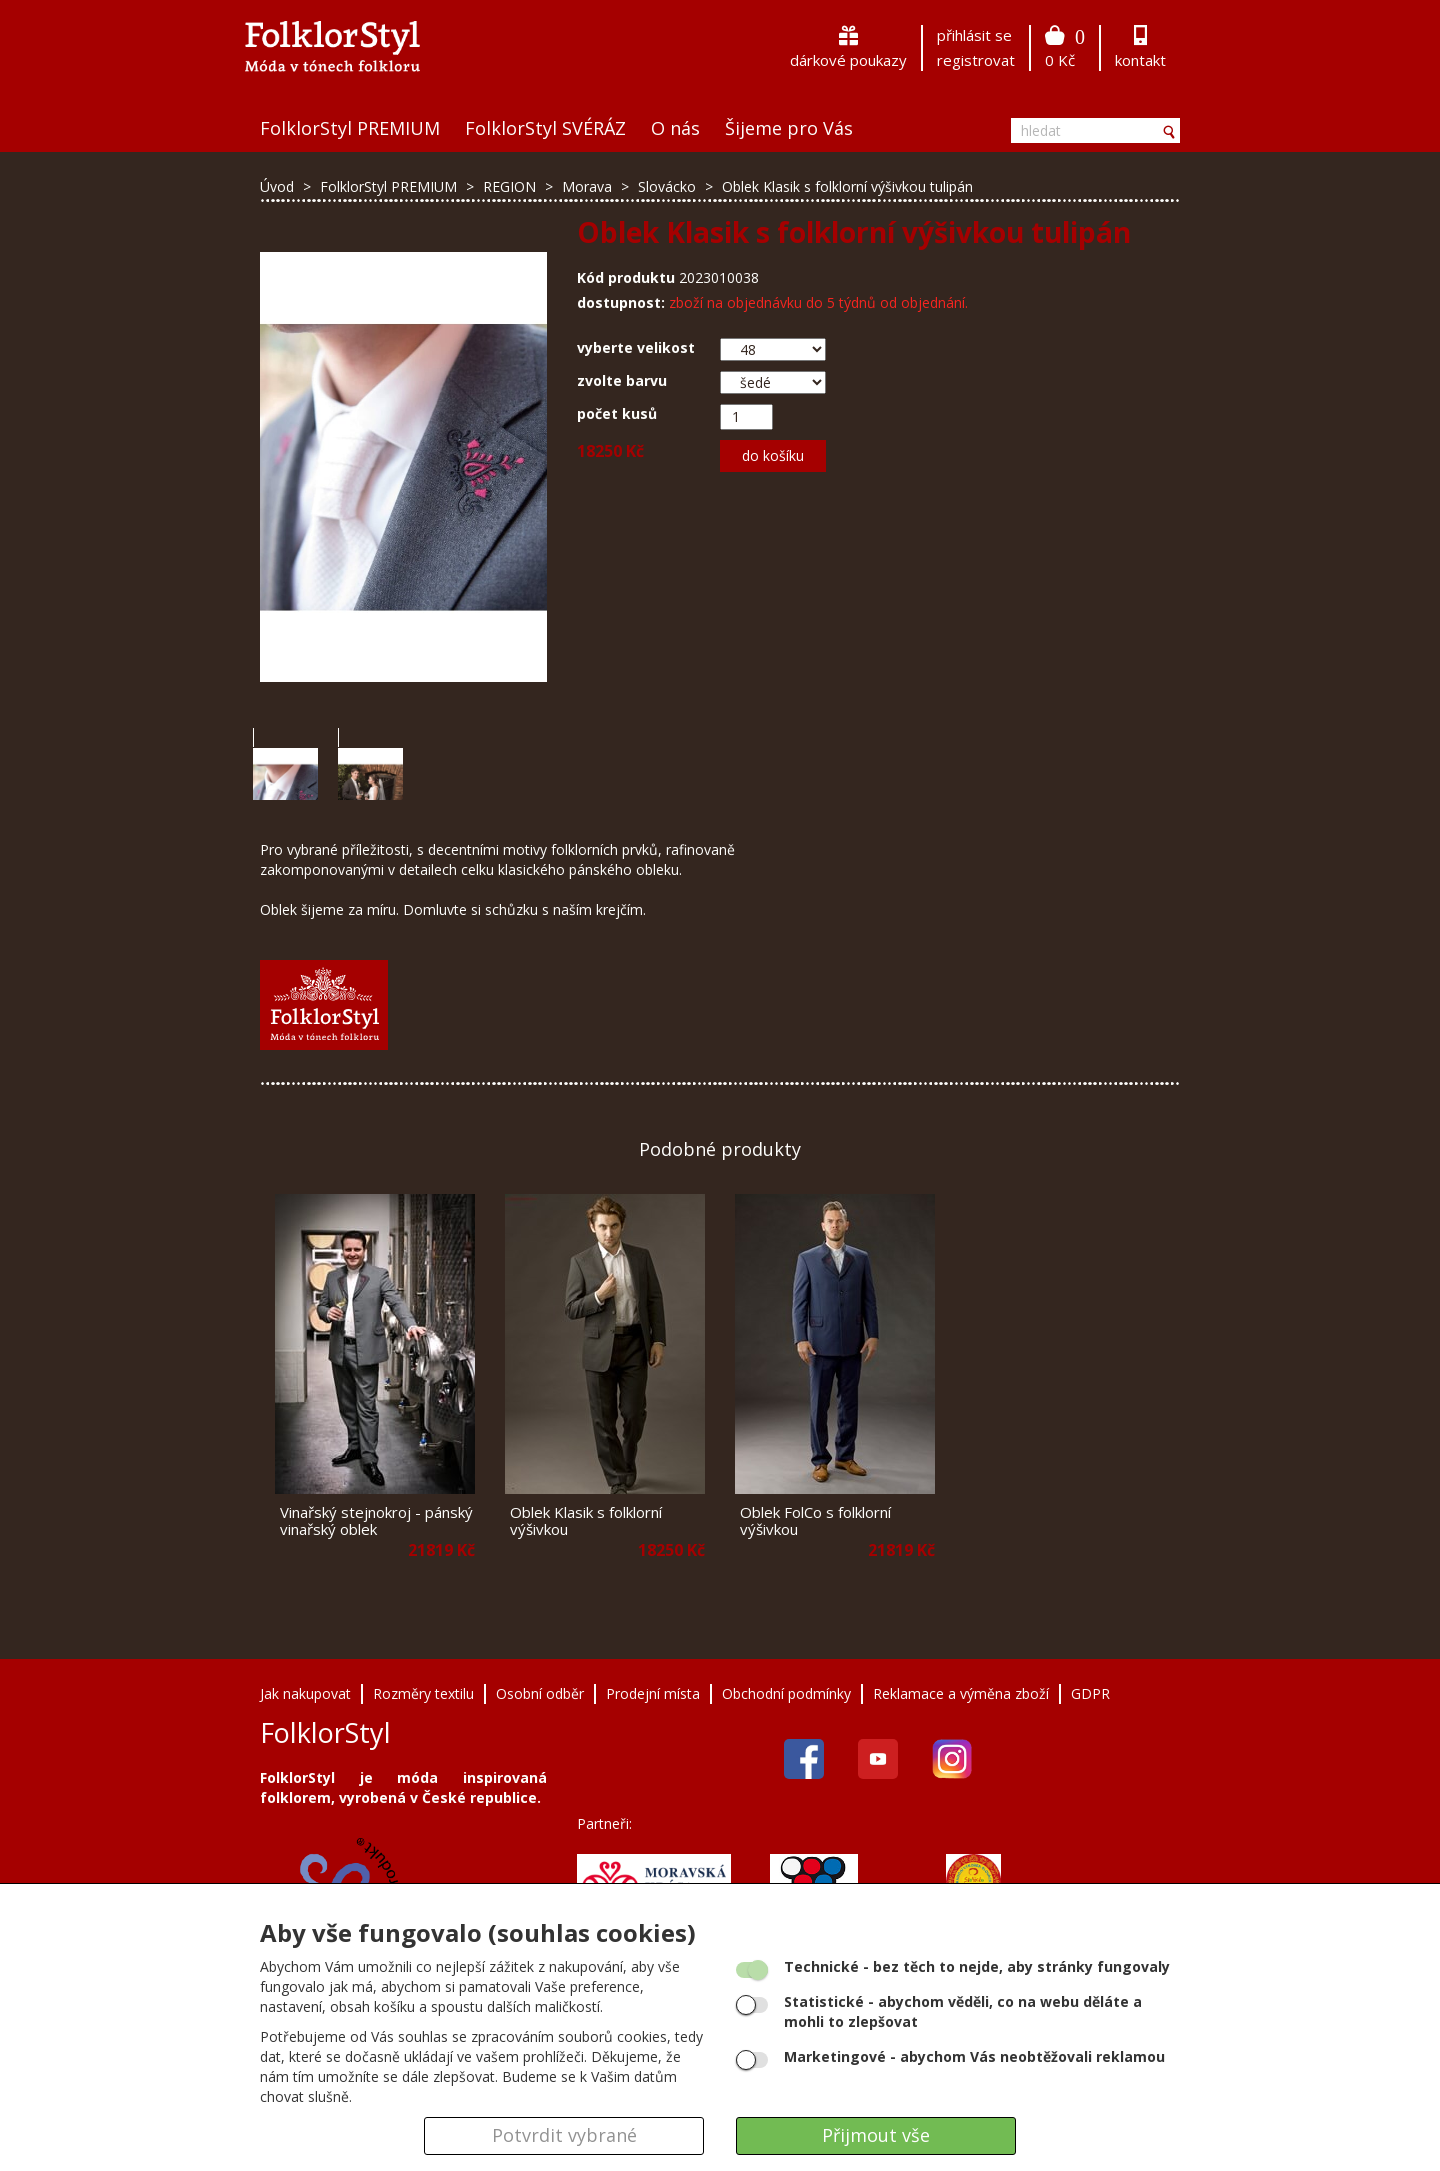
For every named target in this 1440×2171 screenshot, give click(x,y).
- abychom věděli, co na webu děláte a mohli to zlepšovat (963, 2011)
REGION (511, 186)
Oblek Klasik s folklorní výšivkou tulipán (847, 186)
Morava (589, 186)
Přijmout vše (876, 2135)
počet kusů (617, 413)
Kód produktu (626, 277)
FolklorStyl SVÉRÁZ (545, 128)
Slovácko (669, 186)
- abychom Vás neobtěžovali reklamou (974, 2056)
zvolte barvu (622, 380)
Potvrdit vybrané (564, 2135)
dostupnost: (621, 302)
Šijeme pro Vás (789, 128)
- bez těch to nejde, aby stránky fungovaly (977, 1966)
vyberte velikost (636, 347)
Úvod (277, 186)
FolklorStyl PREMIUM (350, 128)
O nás (675, 128)
